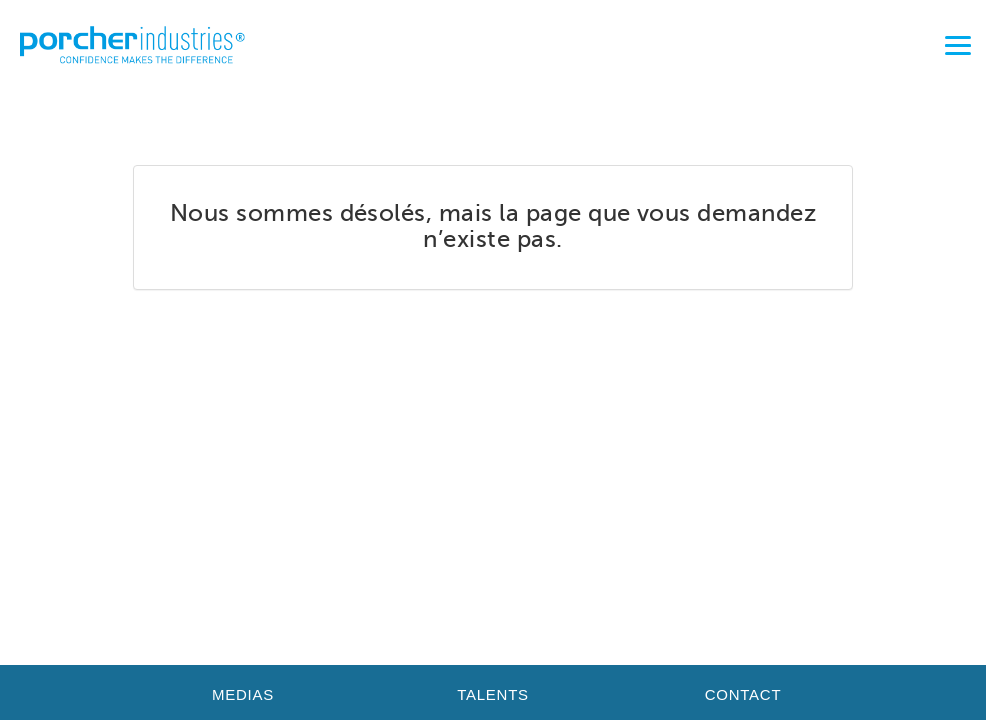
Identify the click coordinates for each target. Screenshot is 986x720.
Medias (243, 694)
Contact (743, 694)
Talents (493, 694)
